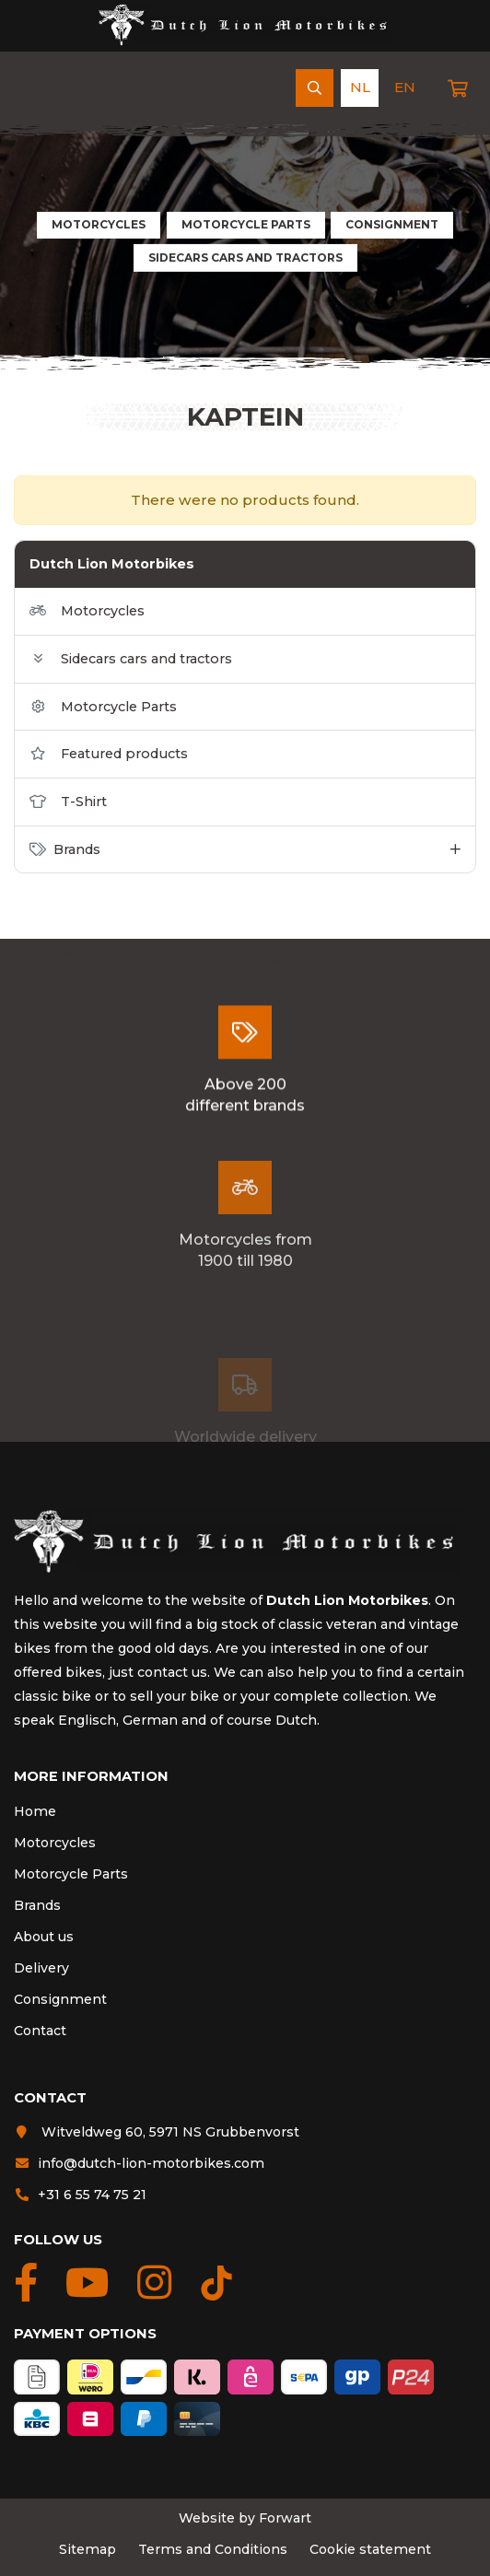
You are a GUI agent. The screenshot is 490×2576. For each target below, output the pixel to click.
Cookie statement (370, 2549)
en (404, 87)
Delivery (41, 1968)
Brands (37, 1905)
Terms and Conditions (212, 2549)
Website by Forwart (245, 2518)
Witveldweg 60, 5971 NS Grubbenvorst (156, 2132)
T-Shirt (68, 801)
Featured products (108, 753)
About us (44, 1936)
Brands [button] (64, 849)
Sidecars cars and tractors (245, 257)
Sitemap (87, 2549)
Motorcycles (99, 224)
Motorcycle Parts (245, 224)
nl (360, 87)
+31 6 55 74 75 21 (80, 2194)
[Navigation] (32, 87)
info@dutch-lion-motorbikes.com (139, 2163)
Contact (40, 2030)
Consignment (391, 224)
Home (35, 1811)
